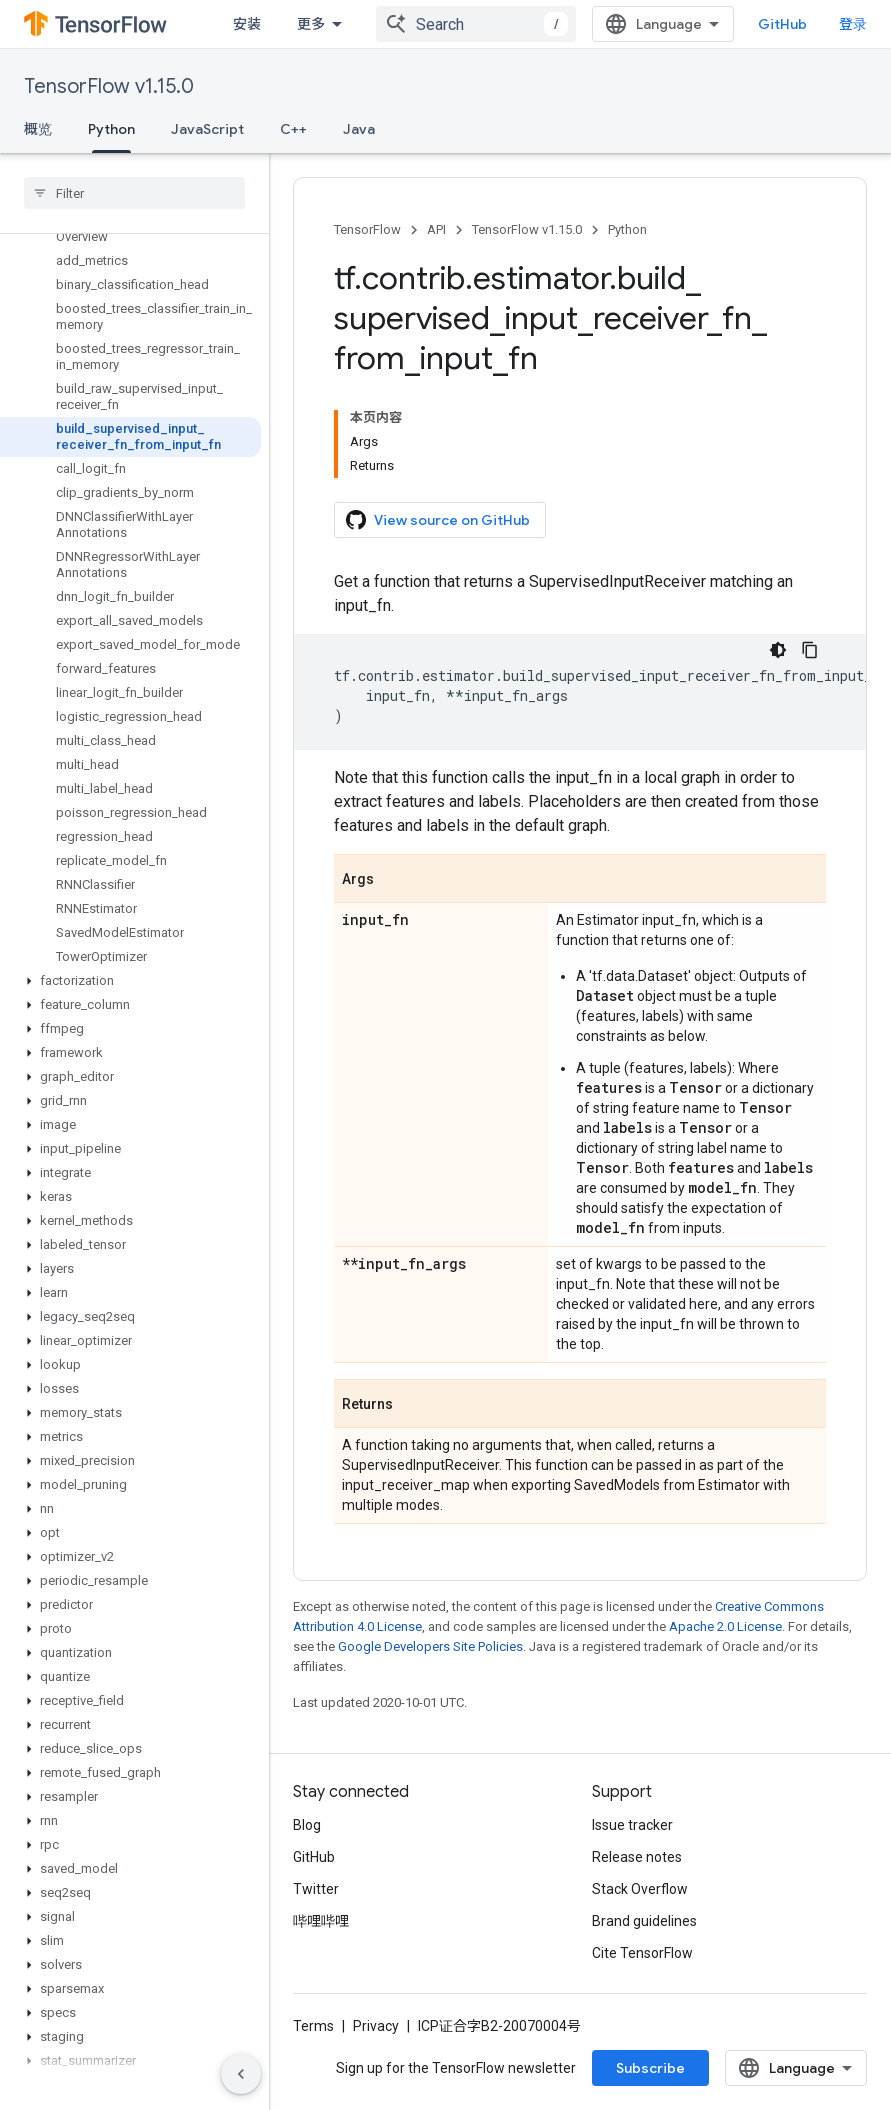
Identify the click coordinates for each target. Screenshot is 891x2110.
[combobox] (476, 24)
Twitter (316, 1889)
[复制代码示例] (810, 650)
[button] (130, 981)
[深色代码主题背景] (778, 650)
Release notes (637, 1857)
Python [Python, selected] (111, 129)
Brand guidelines (644, 1921)
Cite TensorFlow (642, 1953)
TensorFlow (367, 229)
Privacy (376, 2026)
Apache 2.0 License (725, 1626)
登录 (853, 24)
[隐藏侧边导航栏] (241, 2074)
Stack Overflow (640, 1889)
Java (359, 129)
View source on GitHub (438, 520)
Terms (313, 2026)
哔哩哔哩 (321, 1921)
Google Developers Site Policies (430, 1646)
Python (627, 229)
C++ (293, 129)
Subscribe (650, 2068)
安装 (247, 24)
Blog (307, 1825)
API (436, 229)
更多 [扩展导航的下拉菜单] (311, 24)
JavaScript (207, 129)
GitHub (782, 24)
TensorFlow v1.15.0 (109, 86)
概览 (38, 129)
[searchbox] (134, 193)
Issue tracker (632, 1825)
